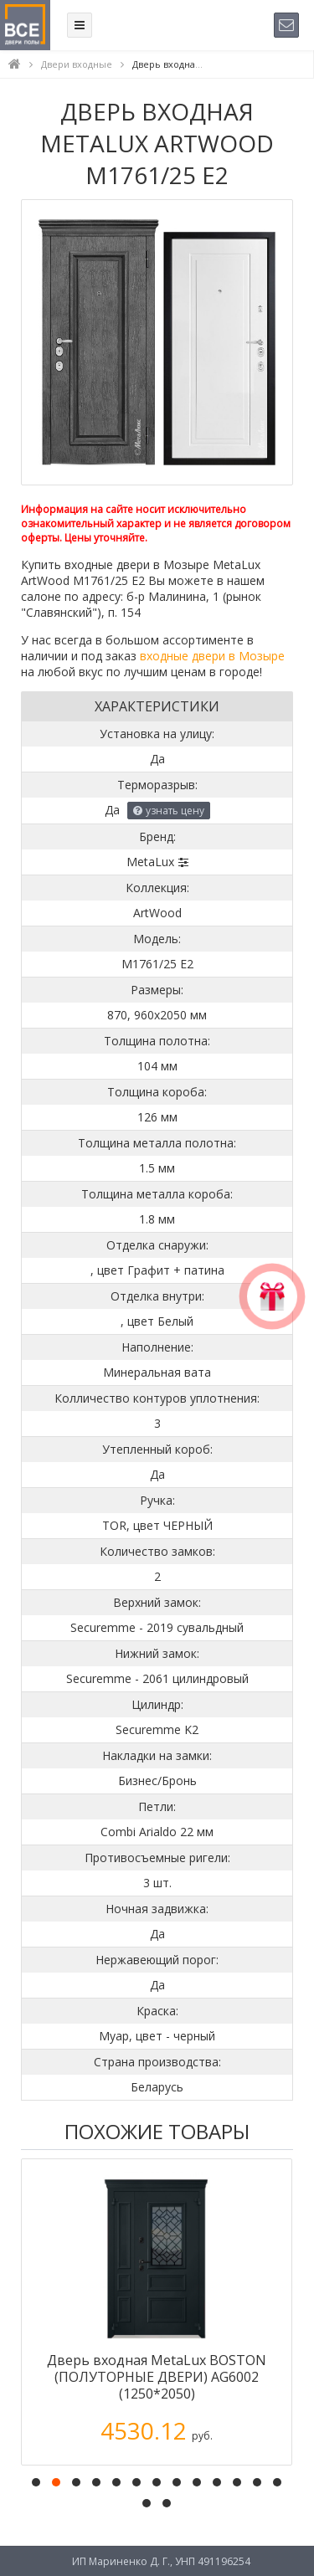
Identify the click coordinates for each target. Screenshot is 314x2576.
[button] (36, 2482)
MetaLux (150, 862)
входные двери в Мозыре (212, 656)
